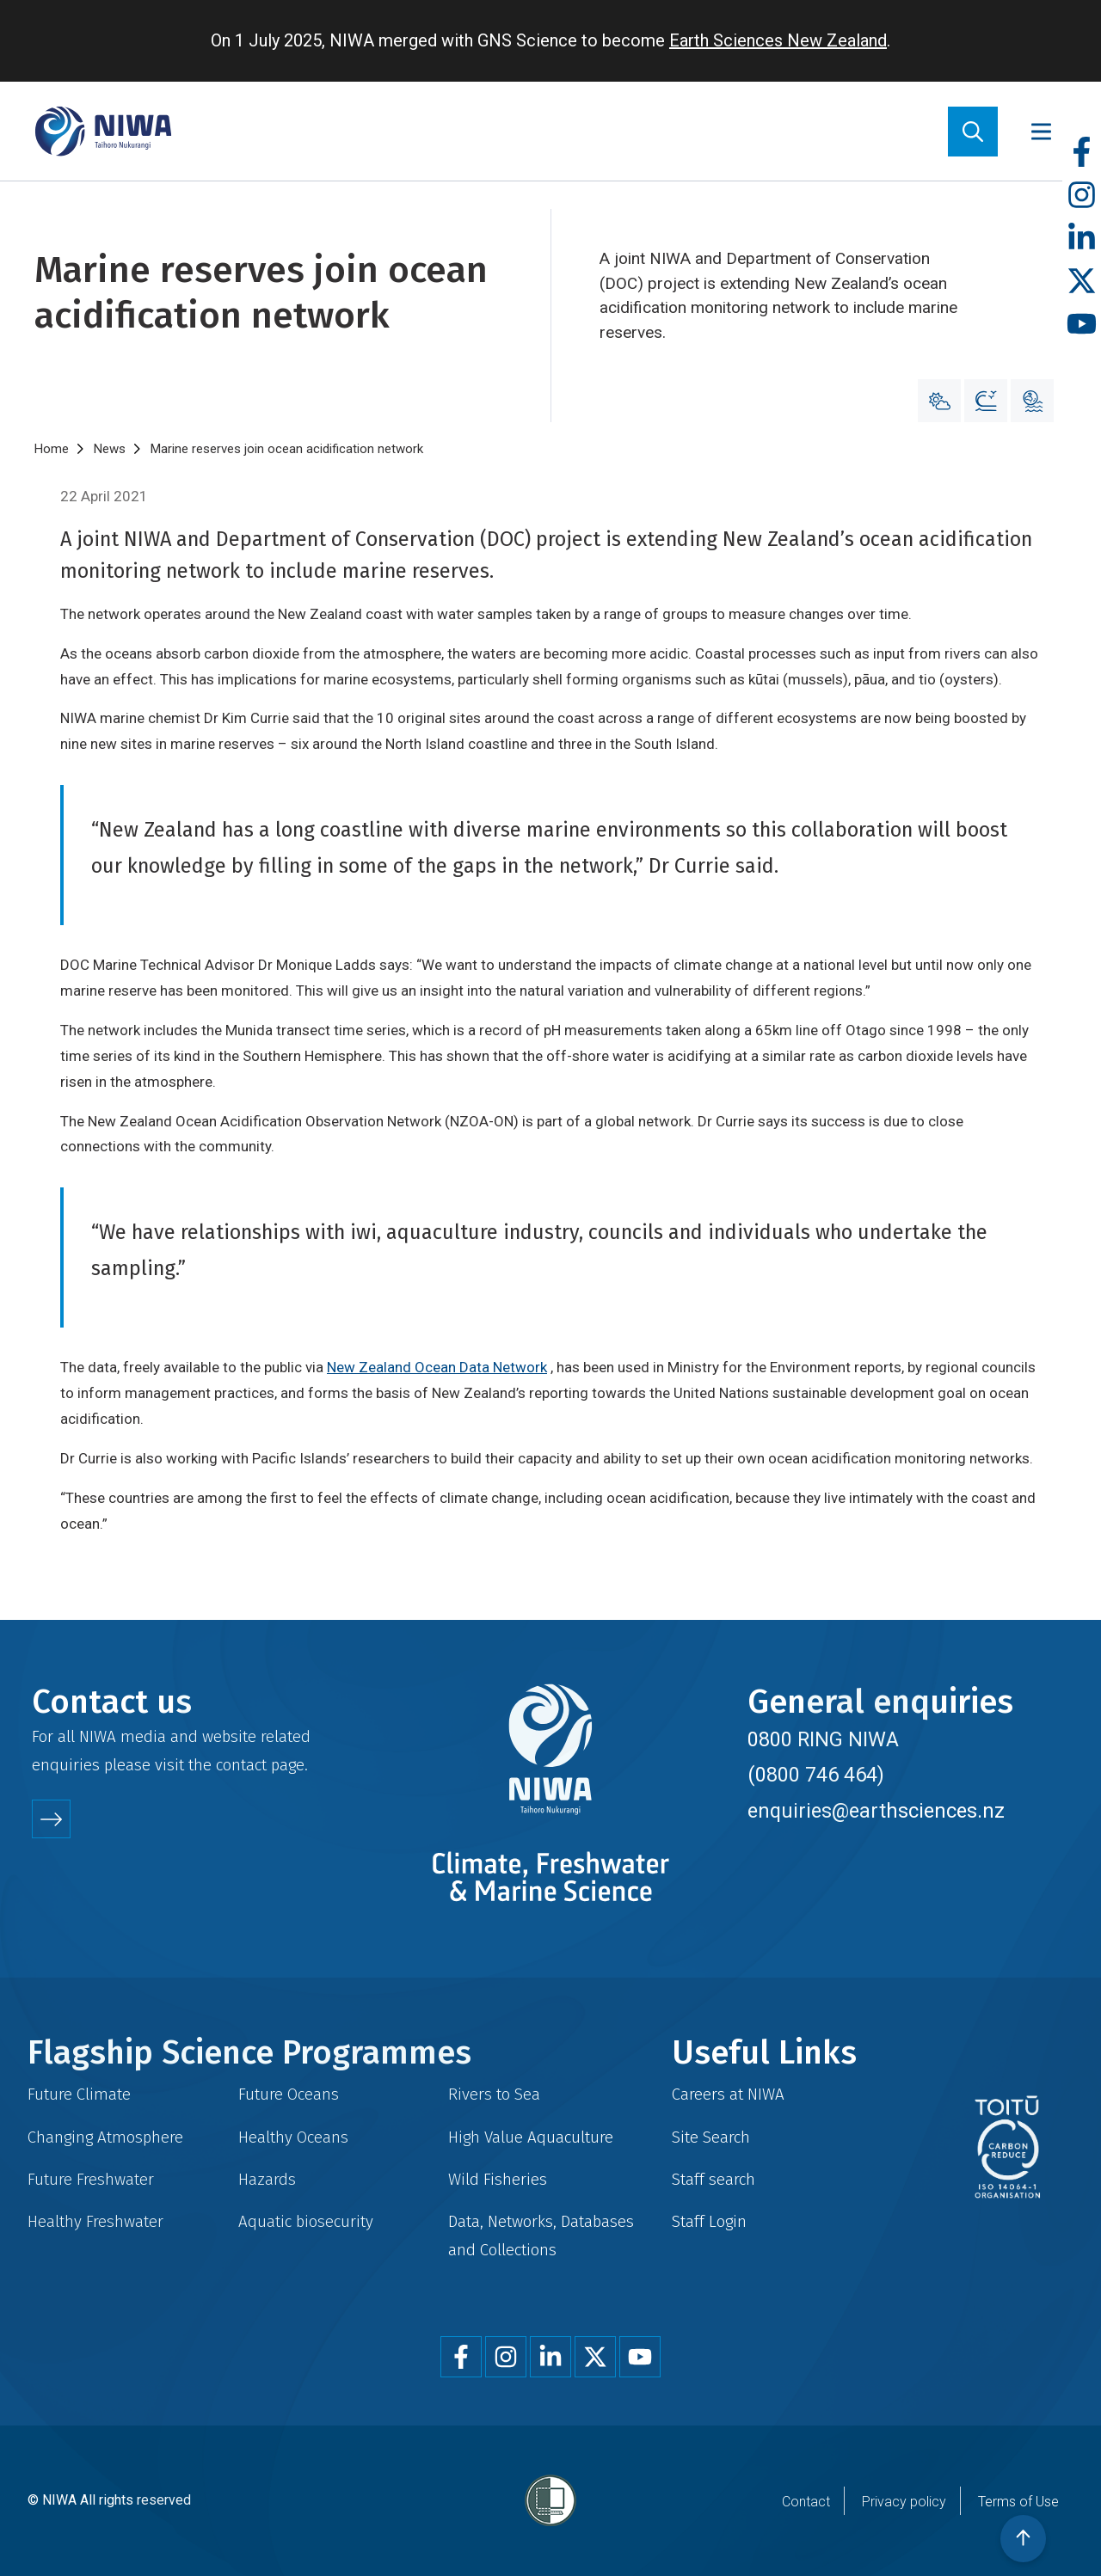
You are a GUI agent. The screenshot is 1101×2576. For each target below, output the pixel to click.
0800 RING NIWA (823, 1739)
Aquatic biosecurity (305, 2221)
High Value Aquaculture (530, 2137)
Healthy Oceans (293, 2137)
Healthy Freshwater (95, 2221)
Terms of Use (1018, 2501)
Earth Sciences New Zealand (778, 40)
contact (241, 1765)
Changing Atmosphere (105, 2137)
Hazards (267, 2179)
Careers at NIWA (728, 2094)
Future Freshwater (91, 2179)
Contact (806, 2501)
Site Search (711, 2137)
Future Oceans (288, 2094)
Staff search (713, 2179)
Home (51, 449)
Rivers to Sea (494, 2094)
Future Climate (79, 2094)
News (110, 449)
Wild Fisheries (497, 2179)
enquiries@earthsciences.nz (876, 1811)
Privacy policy (904, 2501)
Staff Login (709, 2221)
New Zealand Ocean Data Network (437, 1367)
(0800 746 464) (815, 1775)
